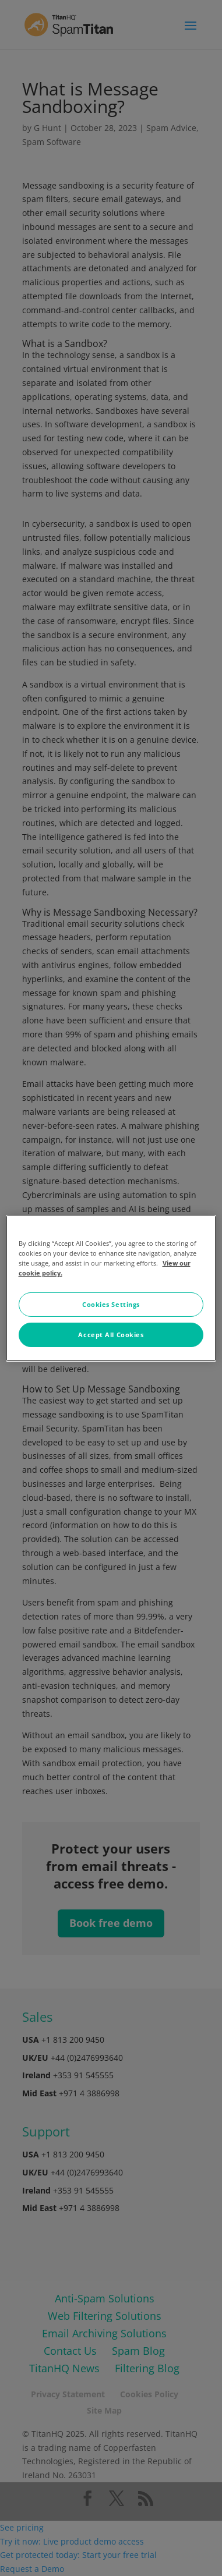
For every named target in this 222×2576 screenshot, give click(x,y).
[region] (111, 1287)
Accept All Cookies (110, 1334)
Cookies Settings (111, 1304)
